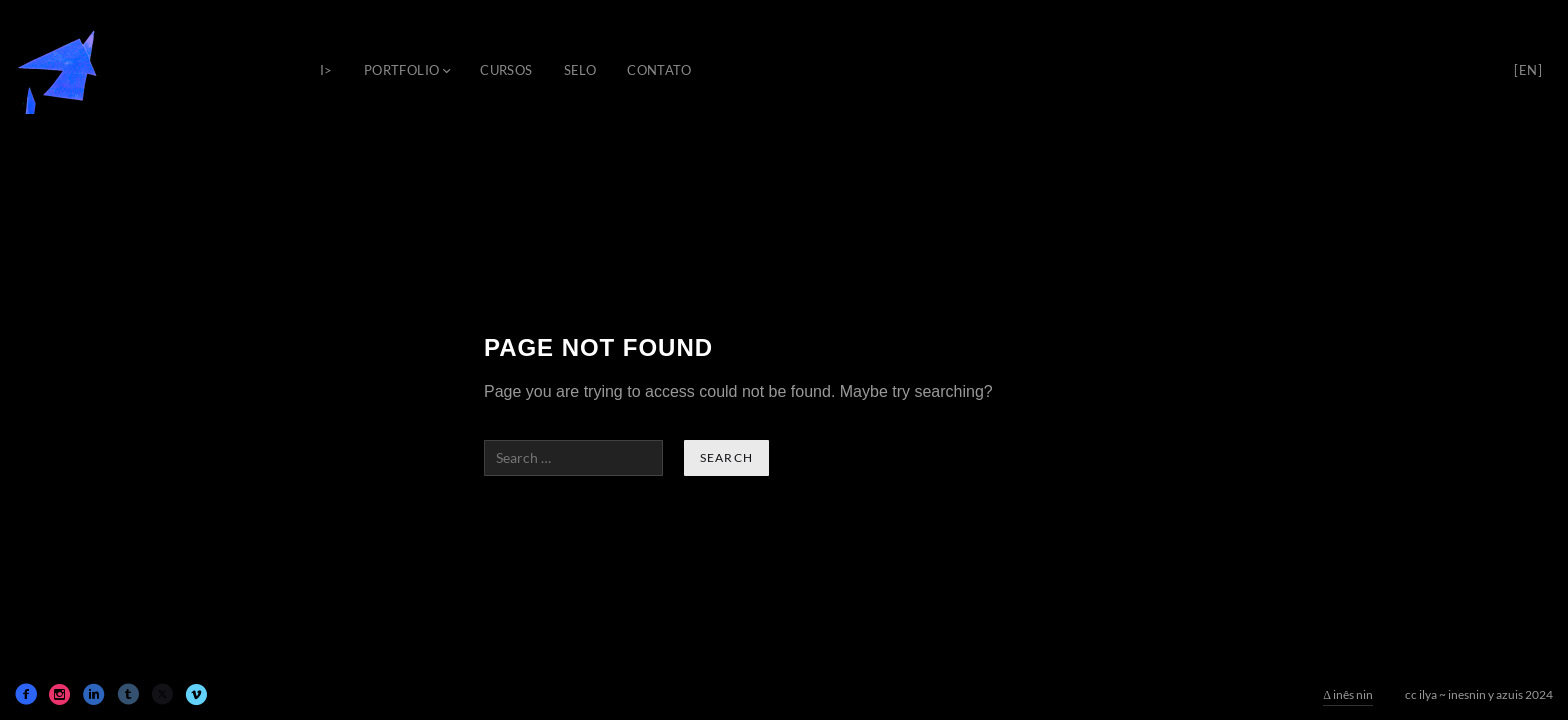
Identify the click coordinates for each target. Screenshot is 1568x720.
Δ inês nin (1348, 694)
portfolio (402, 70)
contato (659, 70)
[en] (1528, 70)
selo (580, 70)
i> (326, 70)
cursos (506, 70)
